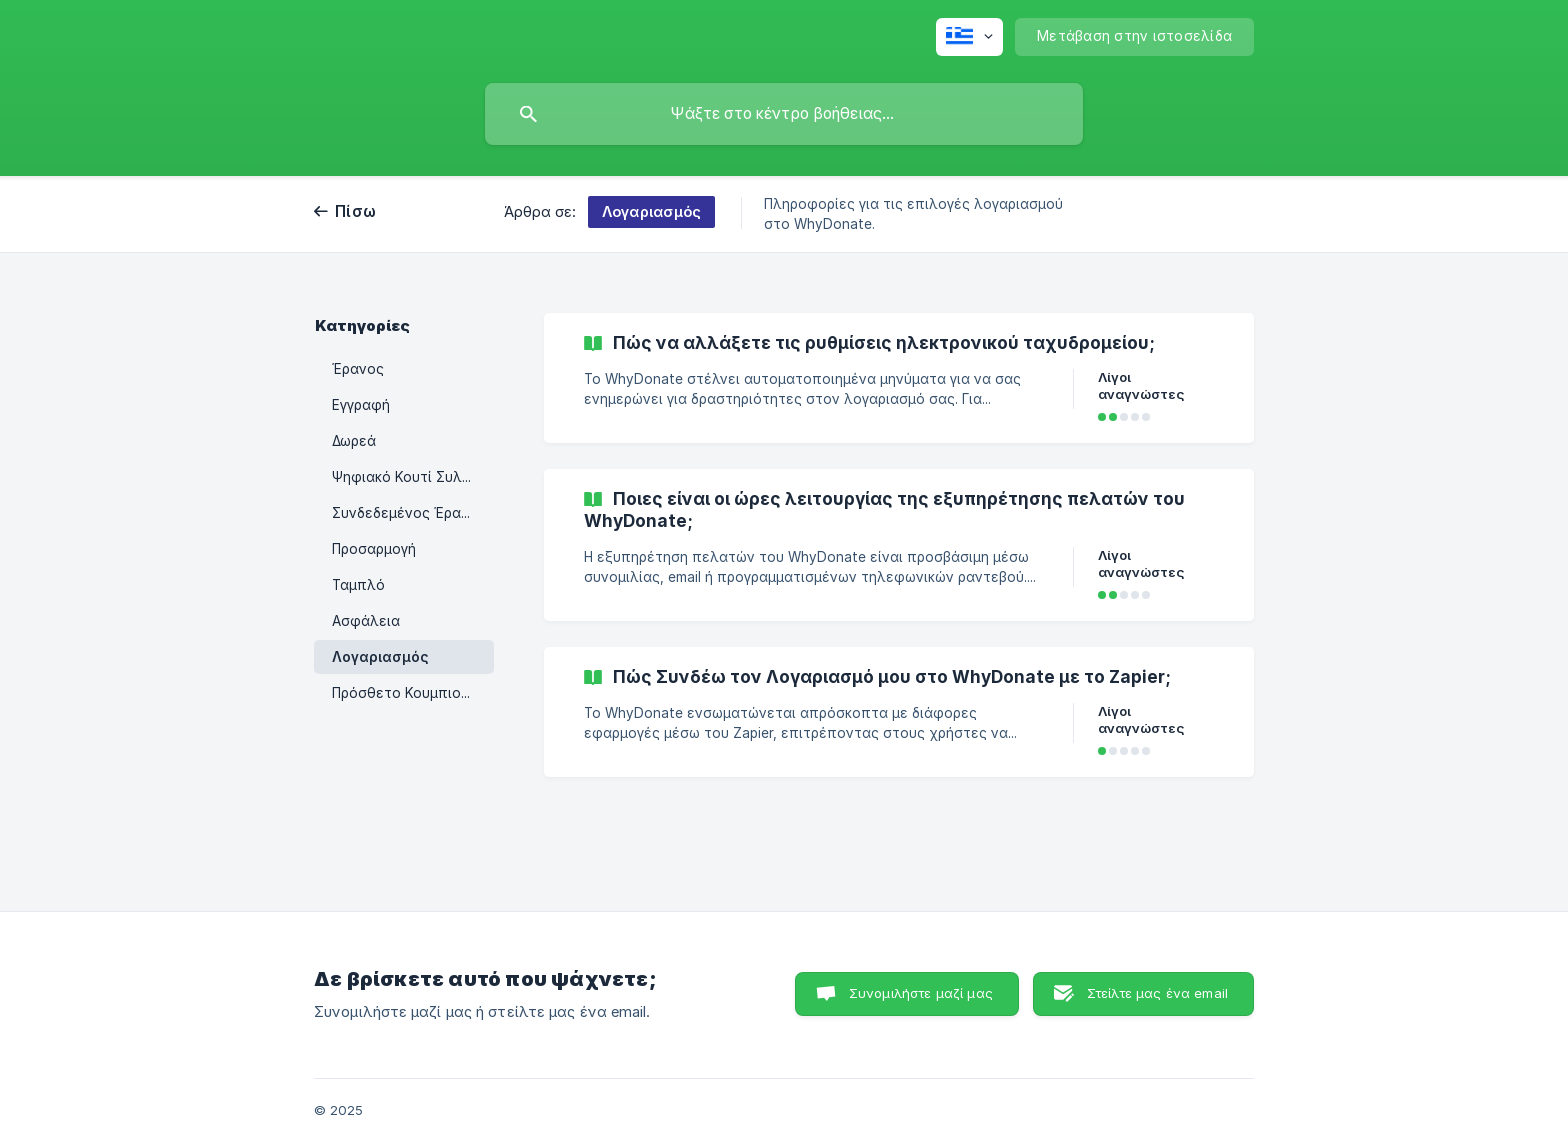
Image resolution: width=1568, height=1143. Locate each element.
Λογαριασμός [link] (380, 657)
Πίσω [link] (355, 211)
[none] (969, 37)
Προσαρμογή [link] (374, 549)
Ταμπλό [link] (358, 585)
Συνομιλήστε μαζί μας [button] (921, 993)
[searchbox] (784, 114)
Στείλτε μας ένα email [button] (1157, 993)
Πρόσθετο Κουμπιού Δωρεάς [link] (413, 693)
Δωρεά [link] (354, 441)
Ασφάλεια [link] (366, 621)
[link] (899, 378)
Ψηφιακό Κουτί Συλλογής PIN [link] (413, 477)
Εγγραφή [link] (361, 405)
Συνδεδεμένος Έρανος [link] (409, 513)
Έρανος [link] (358, 369)
